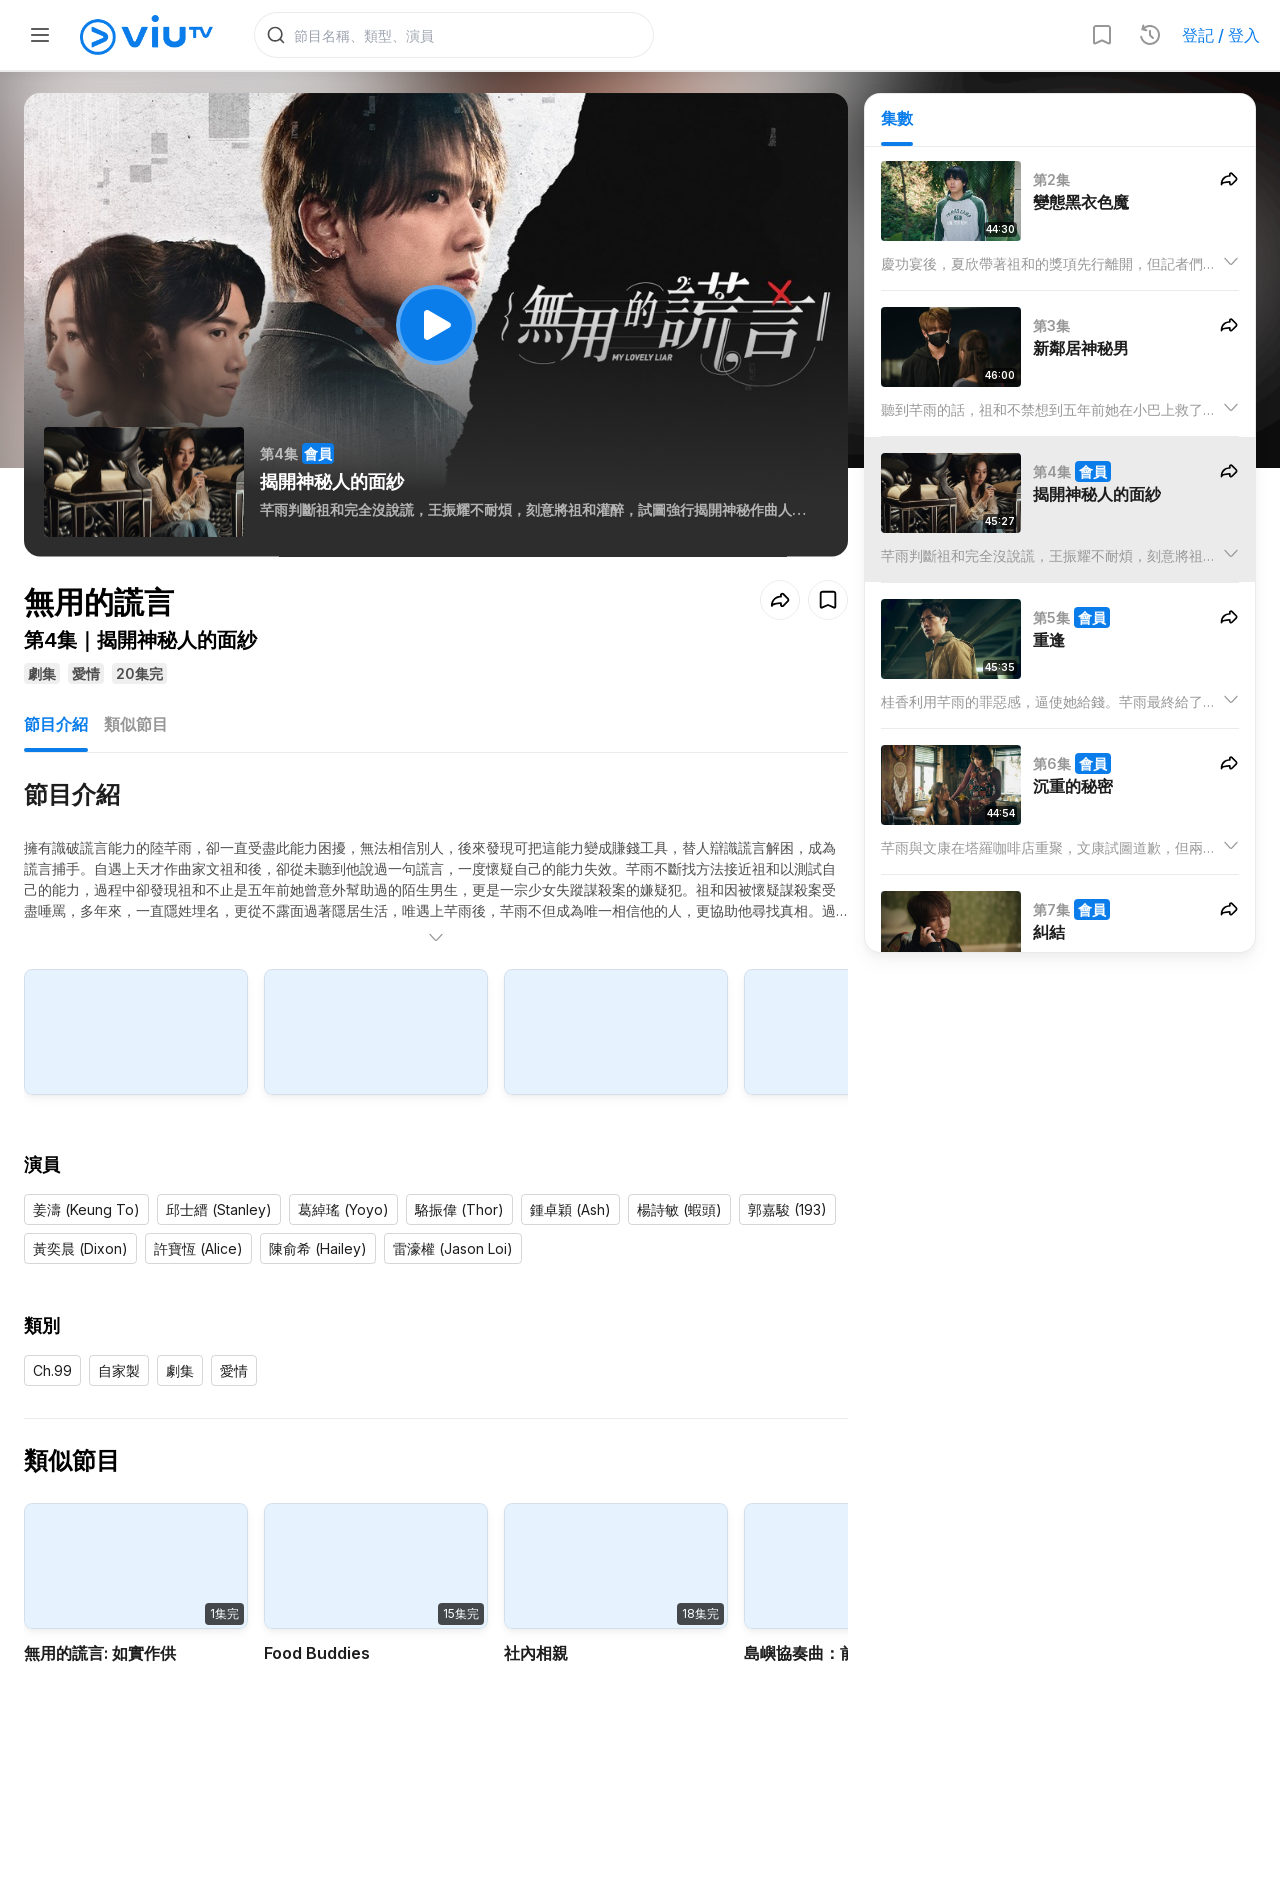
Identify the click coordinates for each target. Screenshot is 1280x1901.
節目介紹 (56, 728)
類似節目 (136, 728)
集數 (897, 121)
